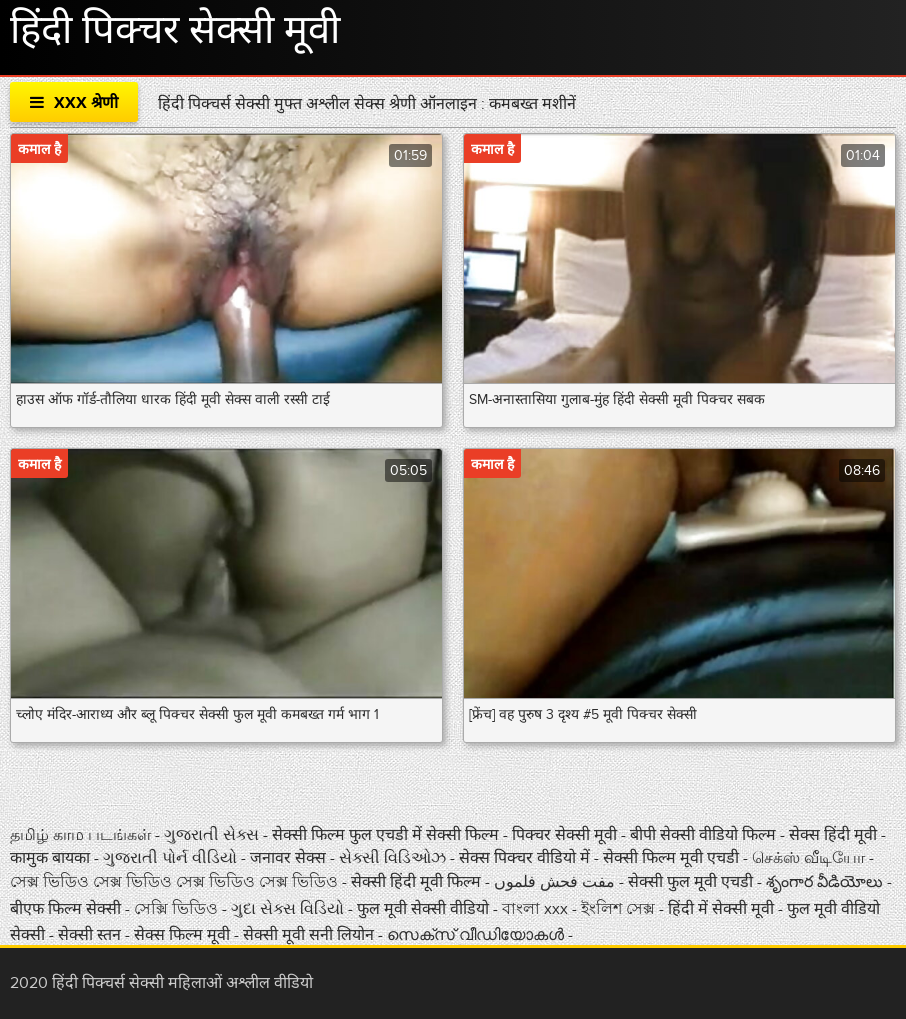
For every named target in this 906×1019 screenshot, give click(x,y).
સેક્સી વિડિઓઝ (394, 858)
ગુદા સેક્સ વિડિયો (289, 909)
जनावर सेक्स (290, 858)
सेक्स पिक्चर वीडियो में (526, 858)
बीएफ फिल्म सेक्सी (67, 909)
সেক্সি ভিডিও (178, 909)
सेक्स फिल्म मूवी (184, 935)
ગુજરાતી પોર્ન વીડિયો (172, 858)
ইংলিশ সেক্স (620, 909)
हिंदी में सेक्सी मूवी (723, 909)
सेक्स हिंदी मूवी (835, 835)
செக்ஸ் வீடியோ (810, 858)
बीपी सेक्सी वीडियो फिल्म (705, 835)
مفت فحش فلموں (556, 882)
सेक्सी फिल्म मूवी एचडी (671, 858)
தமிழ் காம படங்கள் (80, 835)
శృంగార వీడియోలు (826, 882)
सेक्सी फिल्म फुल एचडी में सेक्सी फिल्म (387, 835)
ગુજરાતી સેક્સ (213, 835)
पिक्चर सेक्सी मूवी (566, 835)
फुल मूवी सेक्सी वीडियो (423, 909)
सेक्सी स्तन (91, 935)
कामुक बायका (52, 858)
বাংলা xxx (537, 909)
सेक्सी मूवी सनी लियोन (308, 935)
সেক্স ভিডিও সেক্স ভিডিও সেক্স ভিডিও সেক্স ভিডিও (176, 882)
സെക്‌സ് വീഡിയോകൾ (475, 935)
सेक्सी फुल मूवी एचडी (690, 882)
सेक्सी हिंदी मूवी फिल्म (416, 882)
